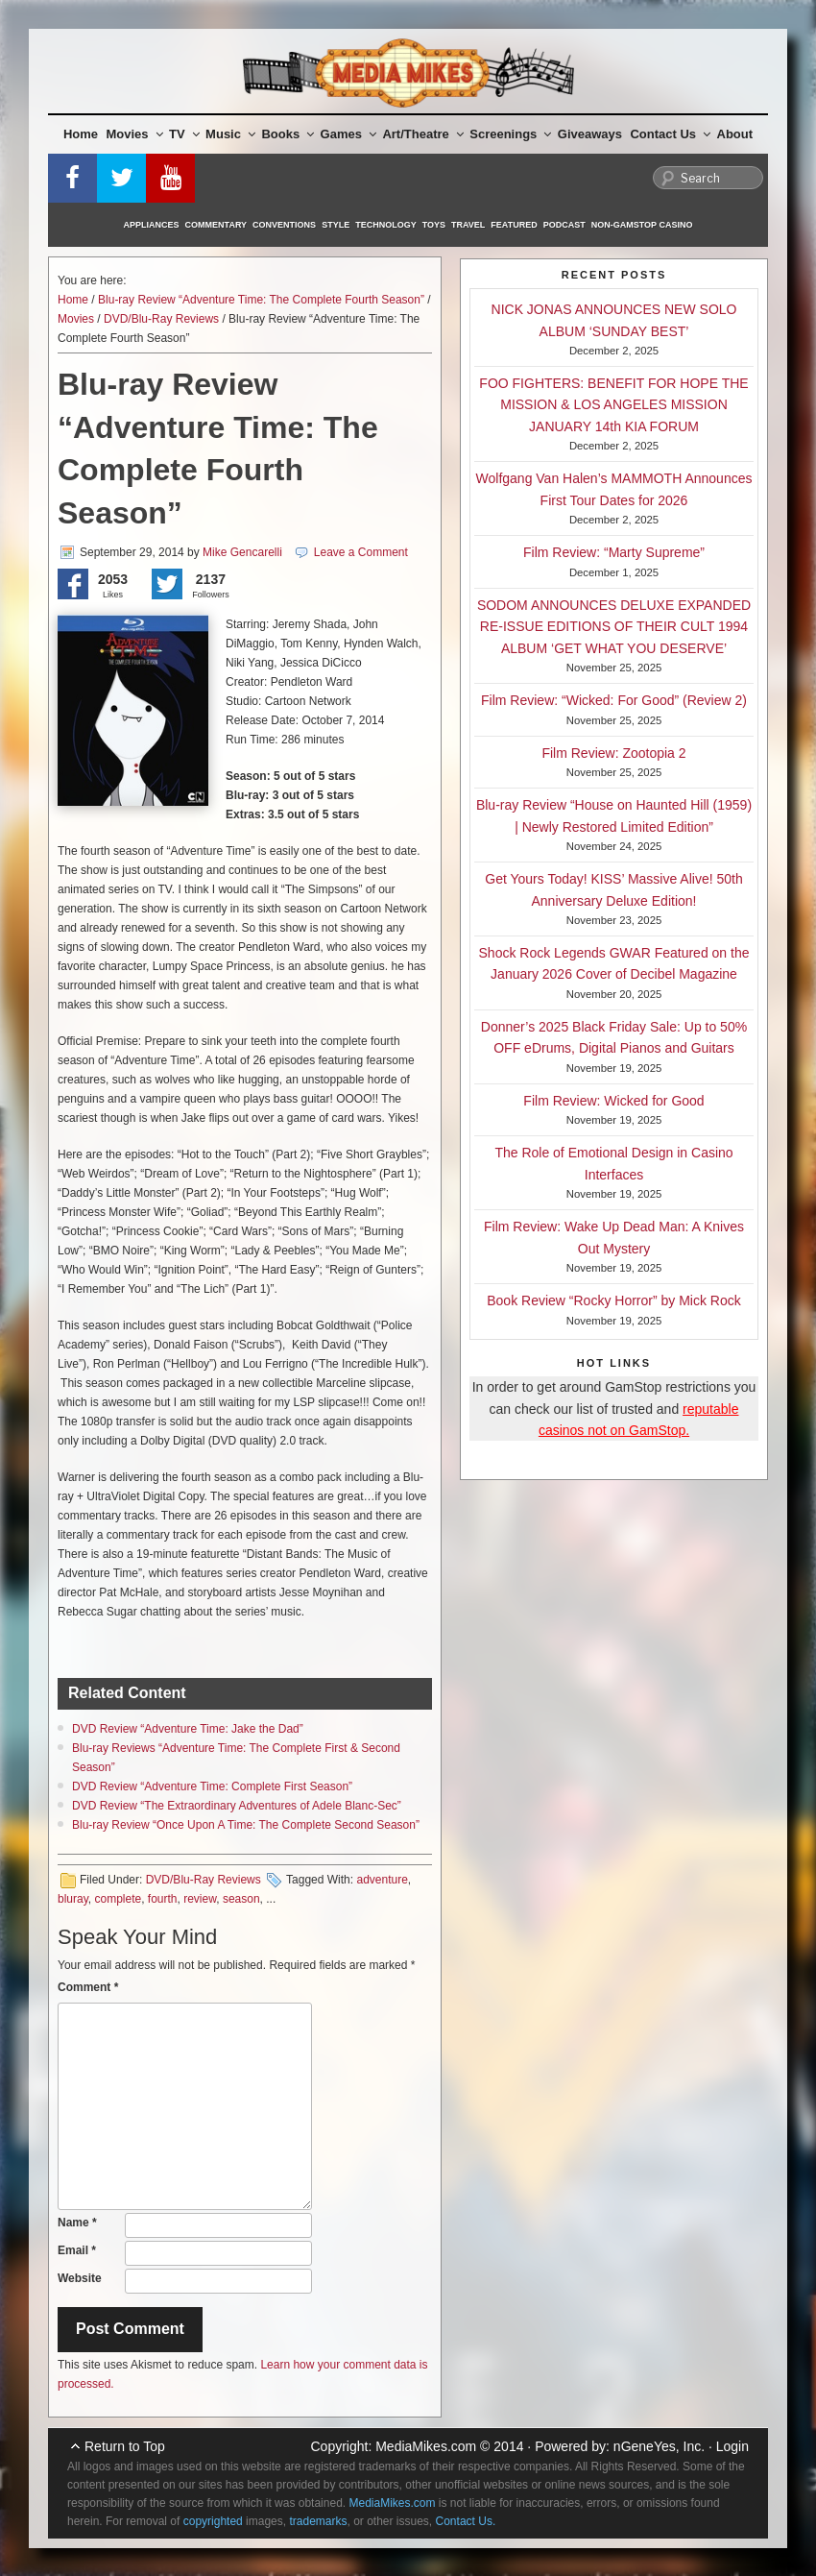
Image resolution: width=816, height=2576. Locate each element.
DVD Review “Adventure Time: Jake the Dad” (187, 1729)
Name (77, 2222)
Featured (514, 225)
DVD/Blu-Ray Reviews (161, 319)
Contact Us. (466, 2521)
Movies (135, 134)
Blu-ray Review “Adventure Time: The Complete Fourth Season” (261, 299)
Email (77, 2250)
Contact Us (670, 134)
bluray (73, 1899)
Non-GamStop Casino (642, 225)
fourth (163, 1899)
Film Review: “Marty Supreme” (614, 552)
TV (184, 134)
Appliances (152, 225)
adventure (381, 1879)
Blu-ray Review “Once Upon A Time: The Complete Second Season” (246, 1825)
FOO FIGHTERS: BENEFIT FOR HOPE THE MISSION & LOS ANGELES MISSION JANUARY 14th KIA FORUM (613, 405)
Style (335, 225)
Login (732, 2446)
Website (80, 2278)
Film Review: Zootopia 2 (613, 753)
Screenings (510, 134)
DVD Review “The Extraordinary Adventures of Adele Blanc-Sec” (236, 1805)
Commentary (216, 225)
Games (348, 134)
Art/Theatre (422, 134)
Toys (433, 225)
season (241, 1899)
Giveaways (590, 134)
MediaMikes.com (425, 2446)
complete (117, 1899)
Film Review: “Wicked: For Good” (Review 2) (614, 700)
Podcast (564, 225)
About (735, 134)
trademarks (318, 2521)
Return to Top (124, 2446)
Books (287, 134)
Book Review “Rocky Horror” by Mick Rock (614, 1300)
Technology (386, 225)
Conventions (284, 225)
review (199, 1899)
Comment (88, 1987)
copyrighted (213, 2521)
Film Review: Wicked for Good (613, 1100)
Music (230, 134)
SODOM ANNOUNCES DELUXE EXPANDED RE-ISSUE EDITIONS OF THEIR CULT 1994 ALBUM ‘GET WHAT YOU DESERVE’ (614, 626)
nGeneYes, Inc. (659, 2446)
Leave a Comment (361, 552)
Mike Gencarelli (242, 552)
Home (80, 134)
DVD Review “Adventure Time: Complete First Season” (212, 1786)
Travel (468, 225)
